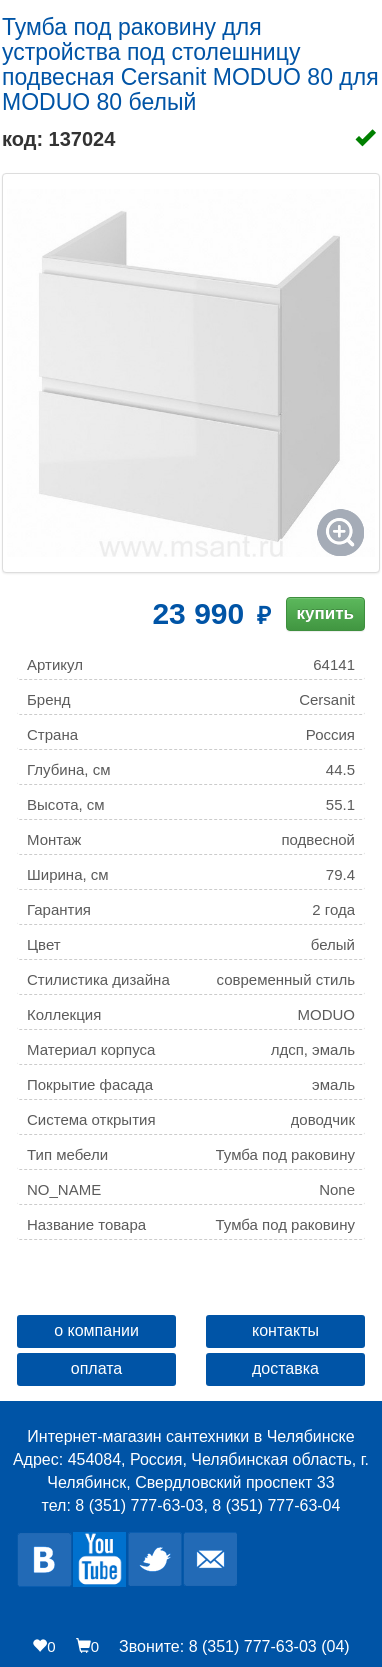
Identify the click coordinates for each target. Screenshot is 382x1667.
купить (325, 613)
